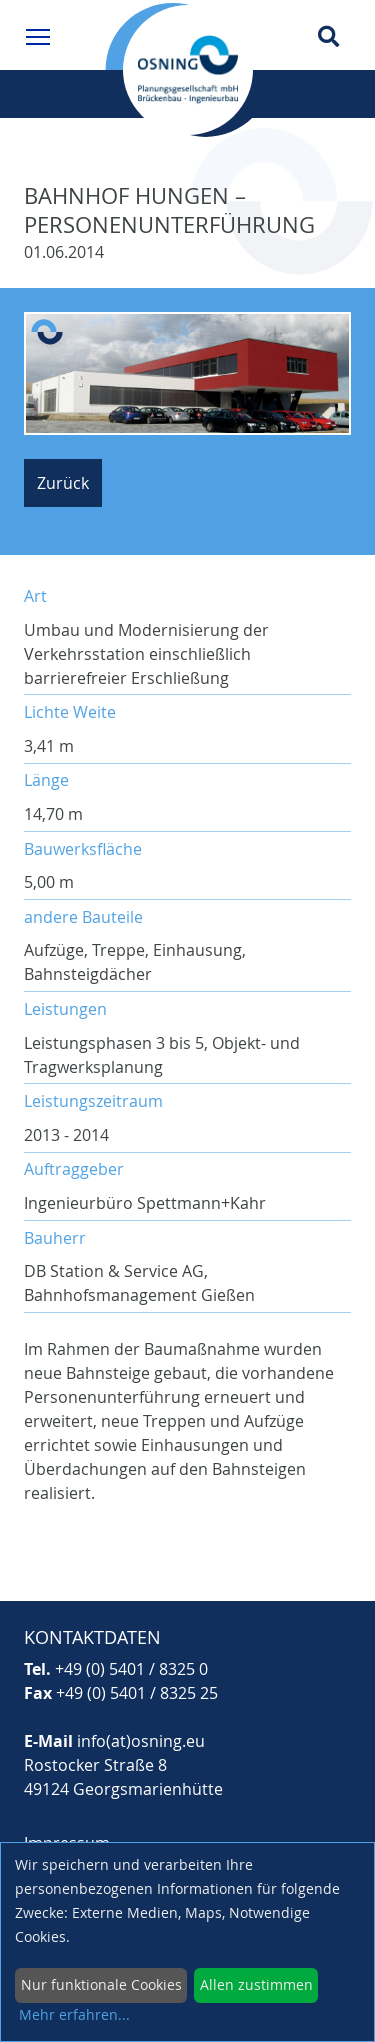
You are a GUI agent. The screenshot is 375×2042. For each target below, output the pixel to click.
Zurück (63, 483)
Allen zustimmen (256, 1984)
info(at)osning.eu (141, 1741)
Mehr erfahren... (74, 2014)
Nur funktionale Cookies (101, 1984)
